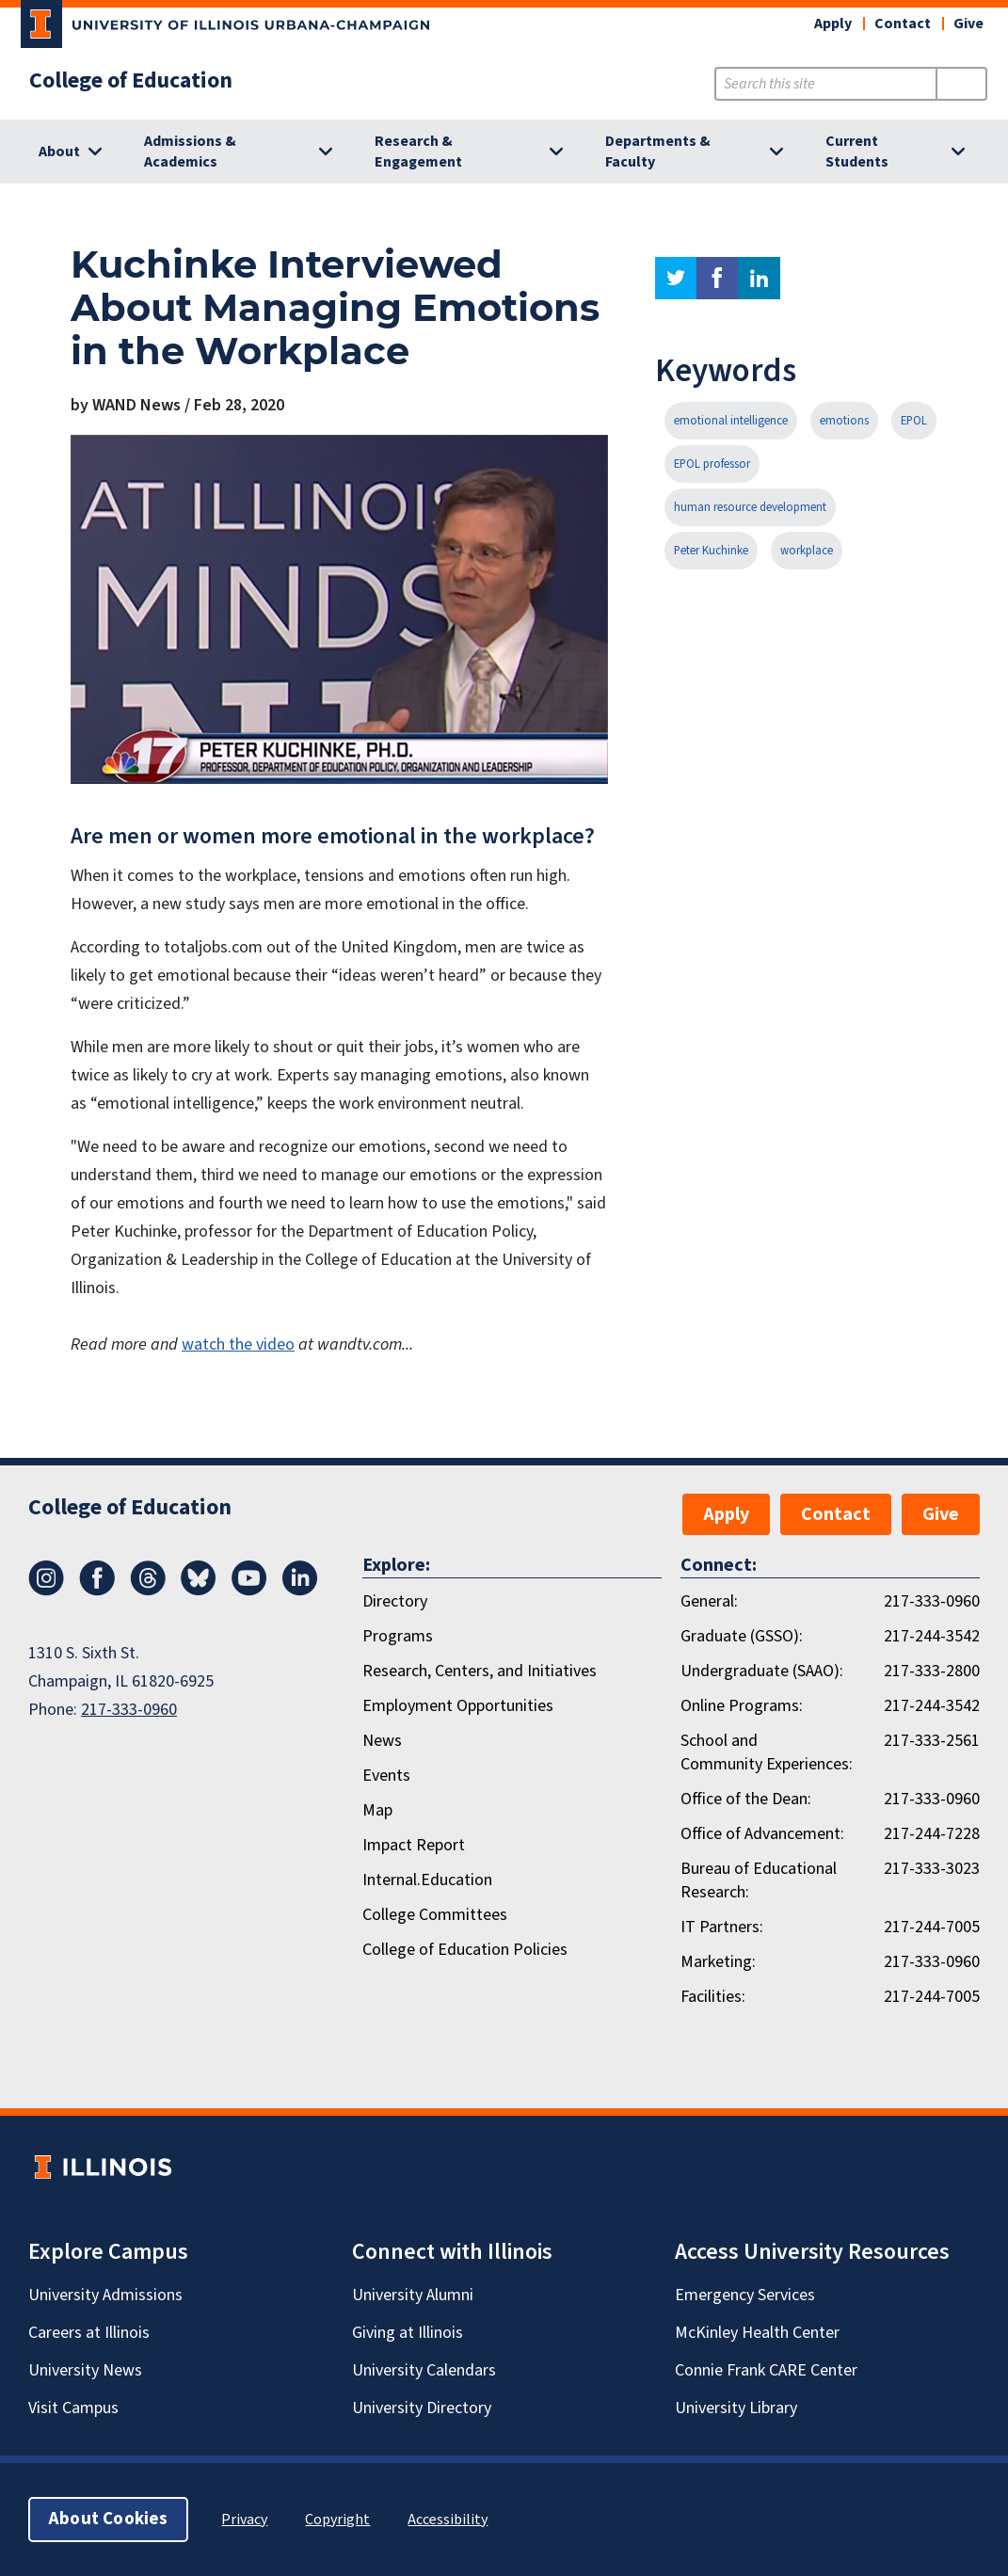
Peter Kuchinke (711, 550)
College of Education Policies (465, 1949)
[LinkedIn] (300, 1590)
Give (968, 23)
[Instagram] (46, 1590)
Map (377, 1810)
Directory (394, 1601)
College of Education (130, 81)
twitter (676, 278)
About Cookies (108, 2519)
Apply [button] (833, 23)
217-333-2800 (932, 1671)
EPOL (914, 420)
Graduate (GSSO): (741, 1636)
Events (386, 1775)
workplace (806, 550)
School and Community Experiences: (766, 1752)
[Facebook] (96, 1590)
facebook (717, 278)
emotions (844, 420)
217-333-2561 (932, 1740)
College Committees (434, 1915)
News (382, 1740)
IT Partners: (721, 1927)
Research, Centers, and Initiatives (479, 1671)
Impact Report (413, 1845)
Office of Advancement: (762, 1834)
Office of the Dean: (745, 1799)
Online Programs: (741, 1706)
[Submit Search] (961, 84)
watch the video (238, 1344)
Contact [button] (902, 23)
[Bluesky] (198, 1590)
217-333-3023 (932, 1868)
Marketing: (718, 1962)
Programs (397, 1636)
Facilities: (712, 1996)
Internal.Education (427, 1880)
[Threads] (147, 1590)
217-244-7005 (932, 1927)
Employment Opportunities (457, 1706)
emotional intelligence (731, 420)
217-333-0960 (129, 1709)
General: (709, 1601)
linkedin (759, 278)
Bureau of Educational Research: (758, 1880)
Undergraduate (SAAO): (761, 1671)
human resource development (750, 507)
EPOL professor (712, 464)
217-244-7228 (932, 1834)
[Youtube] (249, 1590)
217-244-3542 (932, 1636)
